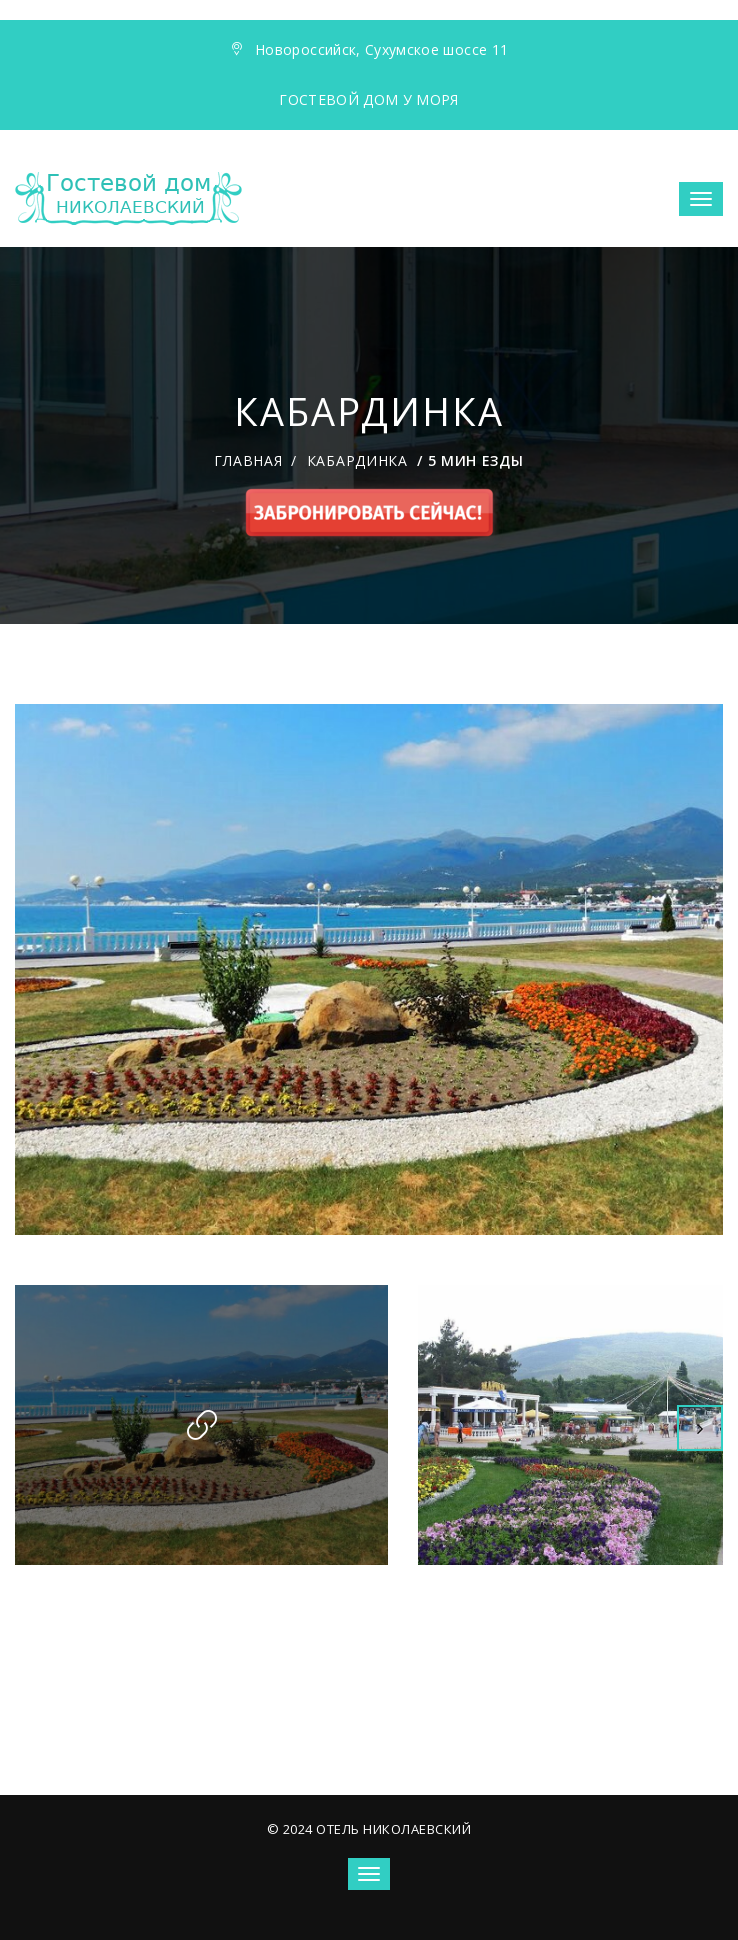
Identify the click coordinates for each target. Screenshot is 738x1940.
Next (700, 1428)
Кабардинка (357, 460)
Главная (248, 460)
